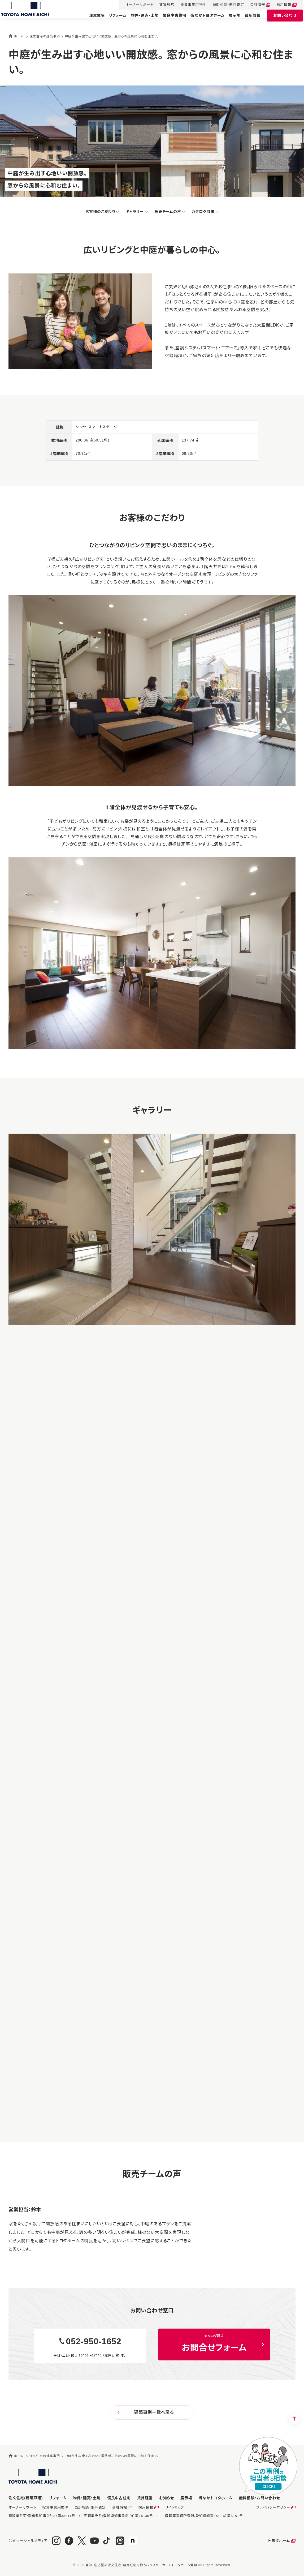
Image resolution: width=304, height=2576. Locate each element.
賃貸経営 (161, 5)
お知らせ (166, 2498)
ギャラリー (135, 211)
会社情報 (252, 5)
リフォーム (112, 20)
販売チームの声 (167, 211)
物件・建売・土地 (139, 20)
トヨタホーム (279, 2541)
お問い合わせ (279, 20)
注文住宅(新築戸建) (25, 2498)
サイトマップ (174, 2507)
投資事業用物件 (188, 5)
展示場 (229, 20)
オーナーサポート (134, 5)
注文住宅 (91, 20)
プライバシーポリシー (273, 2507)
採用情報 (278, 5)
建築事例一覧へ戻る (154, 2412)
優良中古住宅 (169, 20)
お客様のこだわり (100, 211)
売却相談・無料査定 (222, 5)
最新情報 (247, 20)
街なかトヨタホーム (202, 20)
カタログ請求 (203, 211)
